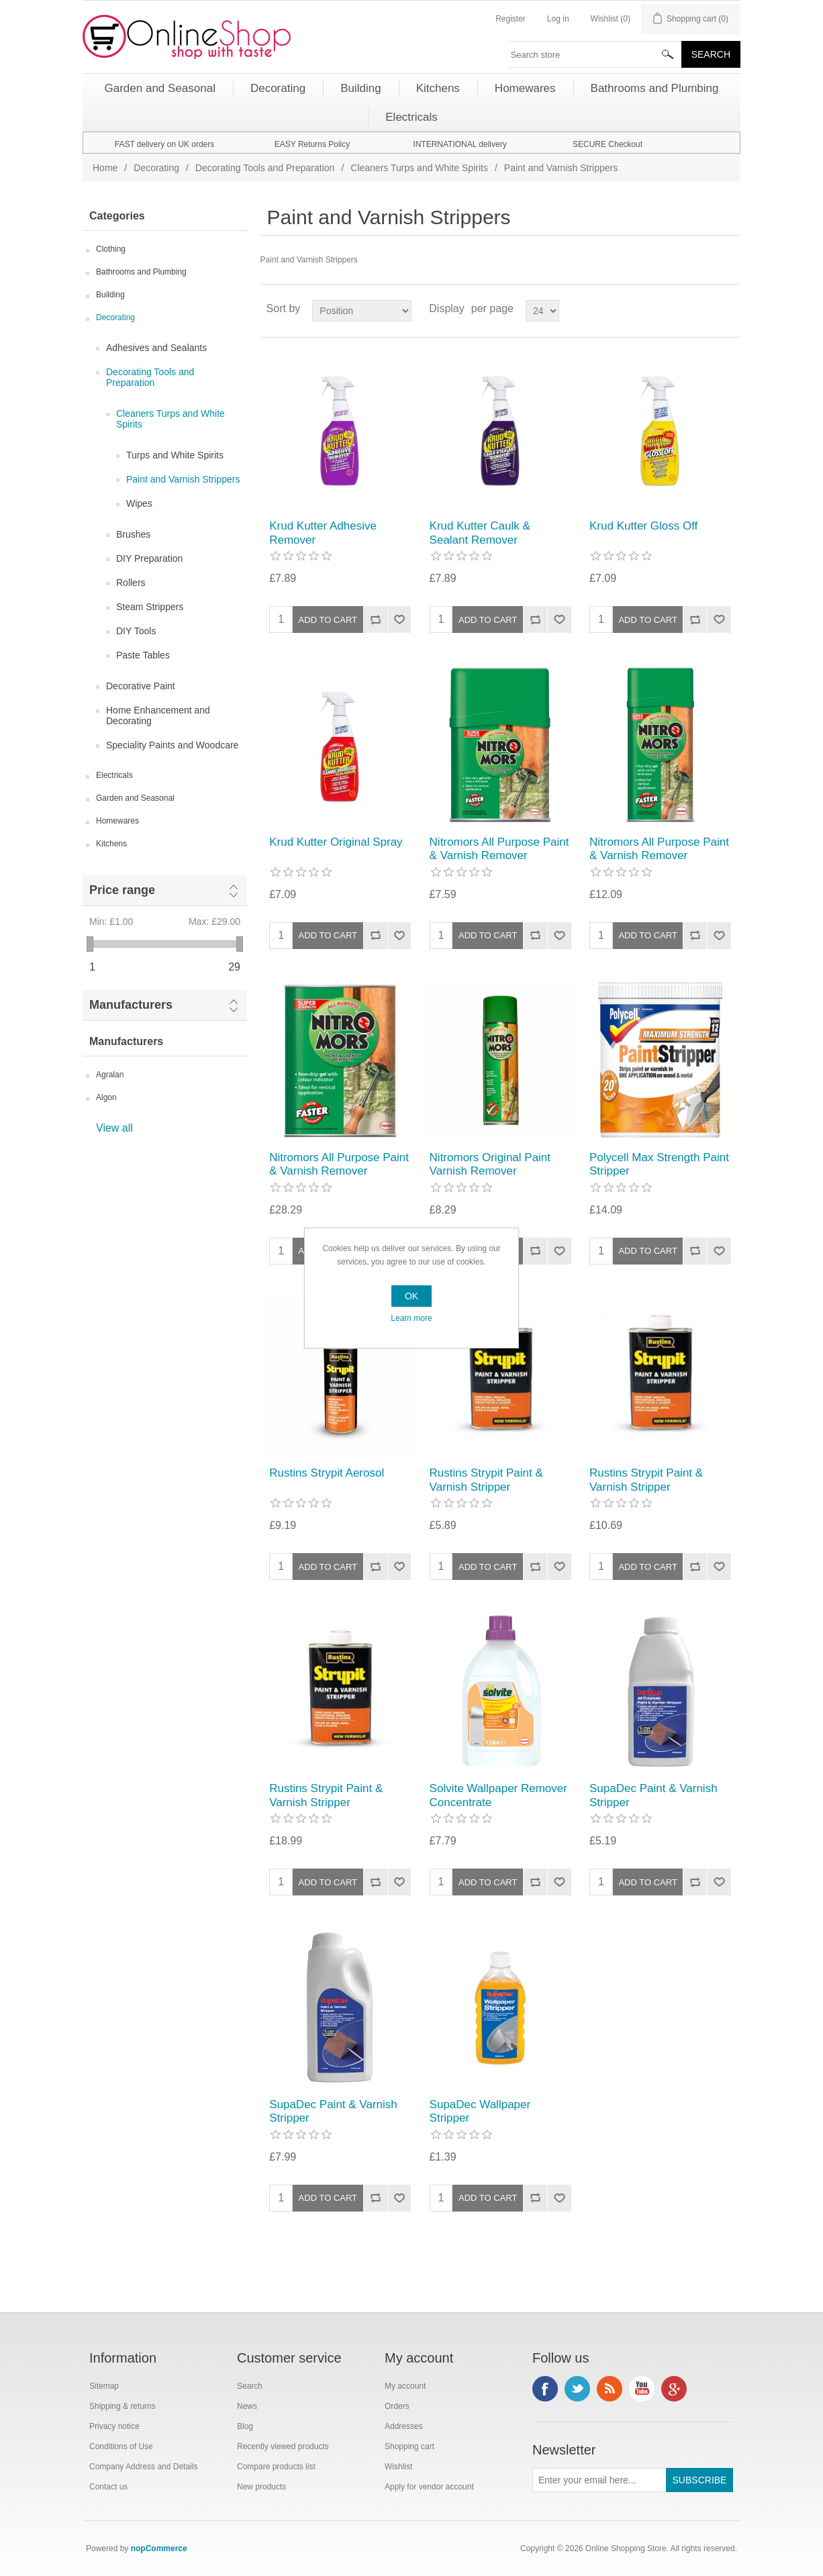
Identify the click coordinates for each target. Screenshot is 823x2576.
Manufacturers (131, 1004)
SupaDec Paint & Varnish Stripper (653, 1795)
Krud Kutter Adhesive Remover (323, 532)
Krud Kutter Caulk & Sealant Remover (480, 532)
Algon (106, 1097)
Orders (397, 2406)
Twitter (577, 2388)
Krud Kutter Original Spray (335, 842)
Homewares (117, 821)
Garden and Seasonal (135, 798)
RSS (609, 2388)
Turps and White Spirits (175, 455)
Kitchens (111, 843)
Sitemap (104, 2386)
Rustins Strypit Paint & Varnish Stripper (486, 1480)
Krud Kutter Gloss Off (643, 525)
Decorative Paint (140, 686)
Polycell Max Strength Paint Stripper (659, 1164)
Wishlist (398, 2466)
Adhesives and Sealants (156, 347)
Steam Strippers (149, 606)
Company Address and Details (143, 2466)
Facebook (545, 2388)
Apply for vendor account (429, 2486)
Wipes (139, 503)
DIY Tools (136, 631)
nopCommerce (159, 2548)
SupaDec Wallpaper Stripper (480, 2111)
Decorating (156, 167)
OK (411, 1296)
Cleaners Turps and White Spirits (419, 167)
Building (110, 294)
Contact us (108, 2486)
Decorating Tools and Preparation (265, 167)
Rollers (131, 582)
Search (249, 2386)
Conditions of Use (121, 2446)
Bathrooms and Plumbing (141, 272)
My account (405, 2386)
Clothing (111, 249)
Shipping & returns (122, 2406)
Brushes (133, 534)
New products (261, 2486)
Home (105, 167)
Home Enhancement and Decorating (158, 715)
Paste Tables (143, 655)
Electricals (114, 775)
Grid (705, 308)
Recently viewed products (283, 2446)
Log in (558, 18)
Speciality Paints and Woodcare (172, 745)
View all (114, 1128)
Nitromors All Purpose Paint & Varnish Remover (499, 849)
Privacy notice (114, 2426)
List (729, 308)
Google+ (674, 2388)
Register (510, 18)
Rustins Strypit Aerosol (326, 1473)
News (247, 2406)
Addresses (404, 2426)
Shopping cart (409, 2446)
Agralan (110, 1074)
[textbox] (594, 54)
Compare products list (276, 2466)
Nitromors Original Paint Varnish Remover (490, 1164)
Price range (122, 890)
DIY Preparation (149, 558)
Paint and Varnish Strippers (183, 479)
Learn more (411, 1318)
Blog (245, 2426)
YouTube (642, 2388)
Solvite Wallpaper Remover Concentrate (498, 1795)
